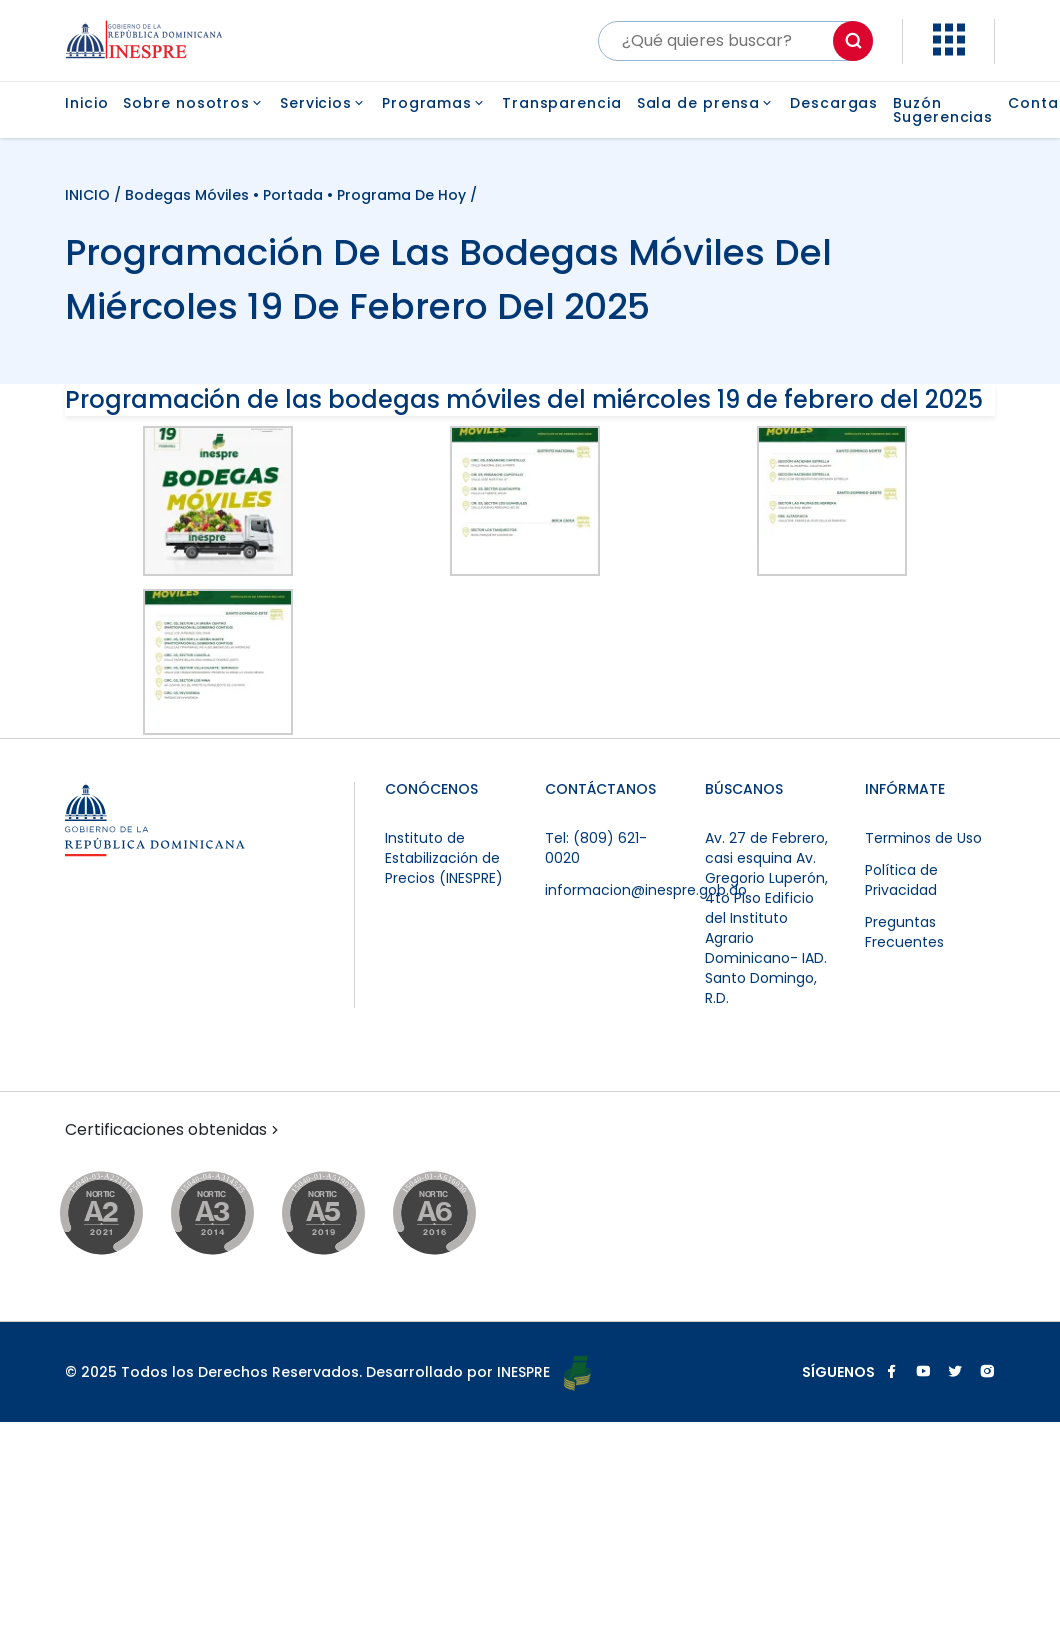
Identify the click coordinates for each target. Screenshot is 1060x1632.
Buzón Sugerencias (943, 110)
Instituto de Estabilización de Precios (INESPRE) (444, 858)
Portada (293, 195)
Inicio (86, 104)
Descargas (834, 104)
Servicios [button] (323, 103)
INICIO (89, 195)
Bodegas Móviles (187, 195)
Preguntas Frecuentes (904, 932)
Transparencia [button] (562, 103)
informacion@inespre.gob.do (646, 890)
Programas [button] (434, 103)
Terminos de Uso (923, 838)
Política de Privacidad (901, 880)
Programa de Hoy (401, 195)
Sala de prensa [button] (706, 103)
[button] (949, 50)
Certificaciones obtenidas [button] (174, 1130)
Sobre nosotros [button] (194, 103)
